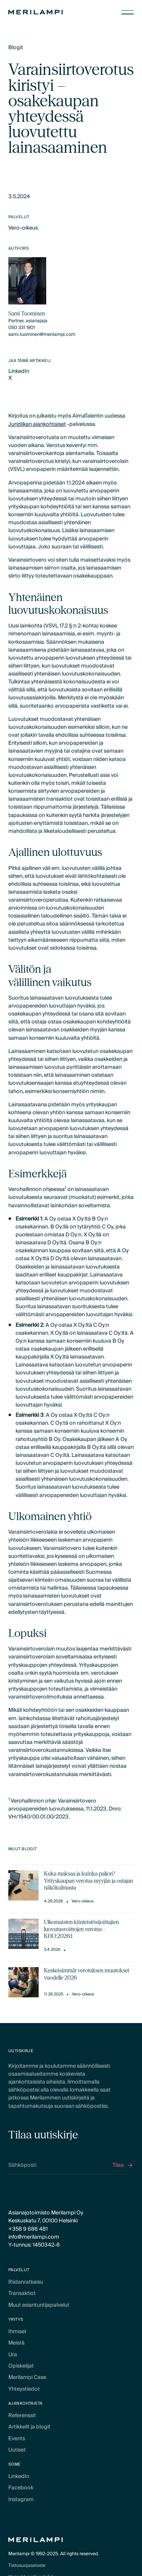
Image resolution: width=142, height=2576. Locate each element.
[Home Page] (35, 12)
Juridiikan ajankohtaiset (37, 424)
